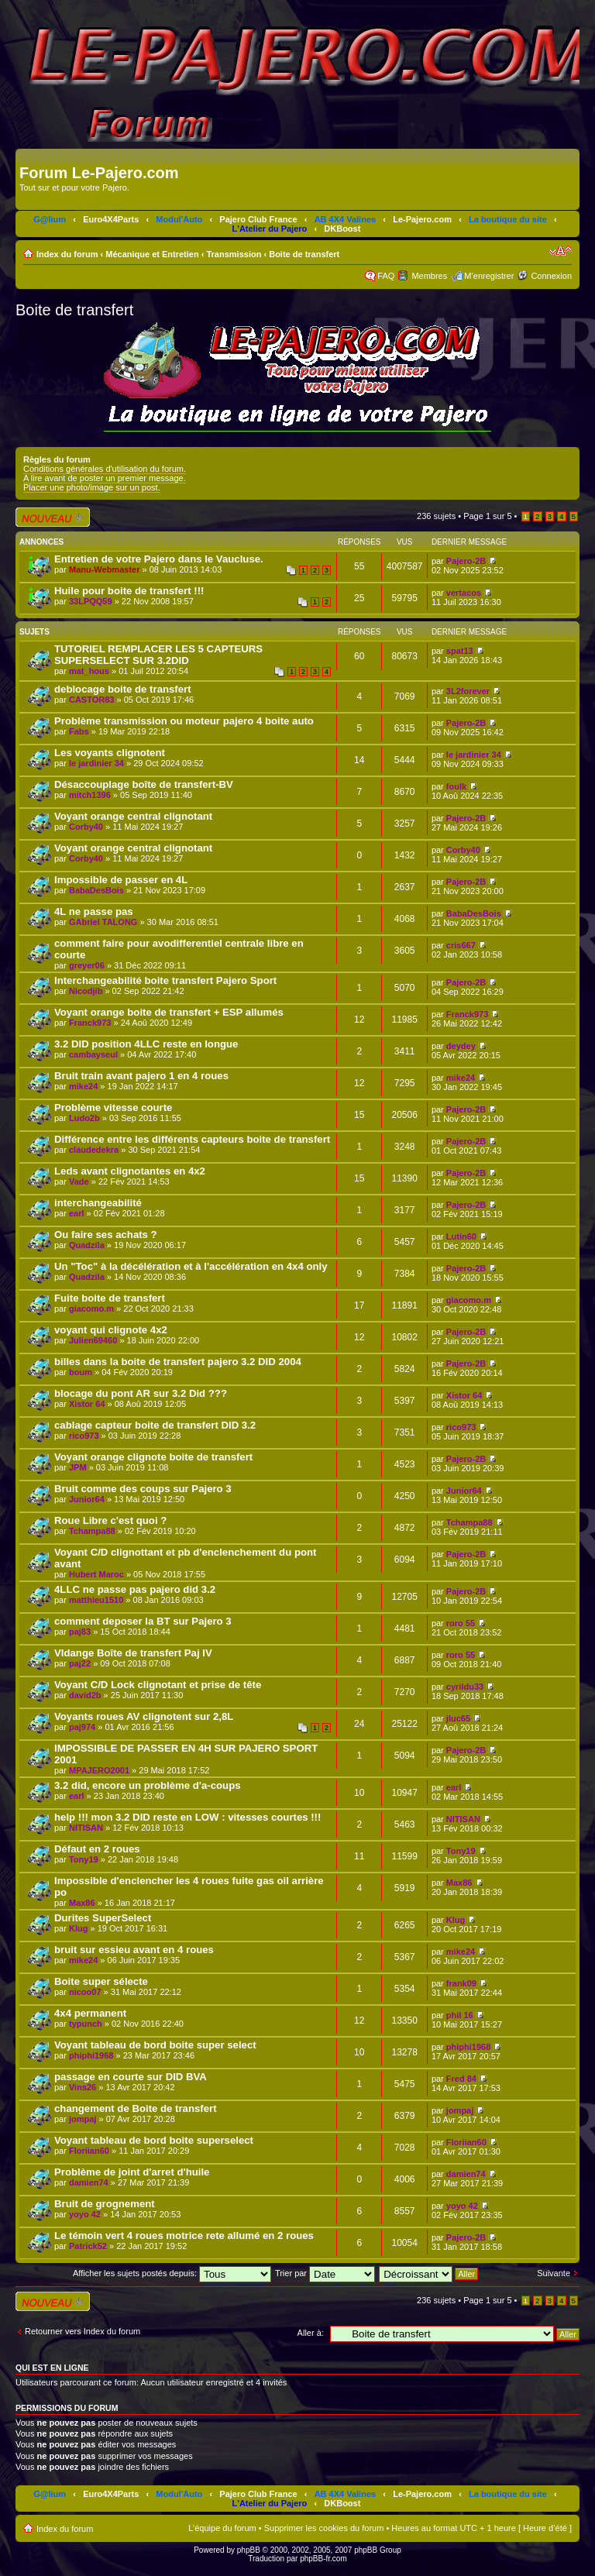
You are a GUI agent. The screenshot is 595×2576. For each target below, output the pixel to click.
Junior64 (87, 1499)
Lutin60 (461, 1236)
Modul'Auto (179, 219)
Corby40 (86, 826)
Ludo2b (84, 1118)
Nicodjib (85, 991)
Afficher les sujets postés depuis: (172, 2273)
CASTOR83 (91, 699)
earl (76, 1213)
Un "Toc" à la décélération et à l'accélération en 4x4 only (191, 1266)
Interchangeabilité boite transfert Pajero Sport (165, 980)
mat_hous (89, 671)
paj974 (82, 1727)
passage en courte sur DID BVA (130, 2076)
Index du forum (67, 254)
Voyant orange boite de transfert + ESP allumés (169, 1012)
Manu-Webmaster (104, 569)
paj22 (80, 1663)
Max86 (82, 1902)
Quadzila (87, 1245)
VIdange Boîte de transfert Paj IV (133, 1653)
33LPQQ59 (90, 601)
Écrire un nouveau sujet (52, 517)
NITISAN (86, 1827)
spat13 (459, 650)
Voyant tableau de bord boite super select (155, 2045)
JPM (78, 1467)
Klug (78, 1928)
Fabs (79, 731)
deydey (461, 1046)
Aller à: (311, 2332)
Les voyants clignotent (109, 752)
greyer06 (87, 965)
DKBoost (342, 228)
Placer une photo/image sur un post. (91, 487)
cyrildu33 (464, 1686)
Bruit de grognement (104, 2204)
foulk (456, 786)
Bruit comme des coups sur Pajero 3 (143, 1488)
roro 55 (460, 1623)
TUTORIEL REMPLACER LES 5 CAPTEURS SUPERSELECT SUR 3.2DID (158, 654)
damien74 (88, 2182)
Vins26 (82, 2087)
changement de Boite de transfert (135, 2108)
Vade (79, 1181)
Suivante (553, 2273)
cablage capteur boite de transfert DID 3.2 (155, 1425)
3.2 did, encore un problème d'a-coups (147, 1785)
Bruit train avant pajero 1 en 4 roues (141, 1076)
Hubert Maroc (96, 1574)
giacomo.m (91, 1308)
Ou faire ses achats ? (105, 1234)
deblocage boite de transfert (122, 689)
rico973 (84, 1435)
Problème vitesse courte (113, 1107)
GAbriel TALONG (103, 922)
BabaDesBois (96, 890)
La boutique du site (508, 219)
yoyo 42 (85, 2214)
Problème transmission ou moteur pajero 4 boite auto (184, 721)
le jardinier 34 (96, 763)
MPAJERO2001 (99, 1770)
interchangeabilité (98, 1203)
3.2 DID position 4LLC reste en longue (146, 1044)
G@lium (49, 219)
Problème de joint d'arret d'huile (131, 2172)
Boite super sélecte (101, 1981)
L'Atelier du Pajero (270, 228)
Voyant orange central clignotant (133, 816)
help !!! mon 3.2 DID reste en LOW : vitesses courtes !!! (187, 1817)
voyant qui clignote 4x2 (110, 1330)
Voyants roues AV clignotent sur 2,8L (143, 1716)
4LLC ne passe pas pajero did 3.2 (134, 1589)
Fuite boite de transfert (109, 1298)
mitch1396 (90, 795)
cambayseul (93, 1054)
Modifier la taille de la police (560, 251)
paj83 (80, 1631)
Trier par (325, 2273)
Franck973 (90, 1022)
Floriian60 (89, 2150)
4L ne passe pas (93, 911)
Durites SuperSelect (102, 1918)
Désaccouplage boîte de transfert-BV (143, 784)
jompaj (82, 2119)
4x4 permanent (90, 2013)
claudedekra (94, 1149)
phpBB (248, 2550)
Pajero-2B (466, 561)
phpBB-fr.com (323, 2558)
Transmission (233, 254)
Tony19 (83, 1859)
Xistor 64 (87, 1403)
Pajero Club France (258, 219)
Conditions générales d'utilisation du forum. (104, 468)
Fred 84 (461, 2078)
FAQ (385, 275)
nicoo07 (85, 1991)
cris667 (461, 945)
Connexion (551, 275)
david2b (85, 1695)
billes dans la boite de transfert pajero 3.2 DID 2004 (177, 1361)
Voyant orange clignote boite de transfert (153, 1457)
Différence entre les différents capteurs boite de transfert (192, 1139)
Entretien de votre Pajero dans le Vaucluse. (158, 559)
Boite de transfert (304, 254)
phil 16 (459, 2015)
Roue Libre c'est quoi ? (110, 1520)
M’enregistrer (489, 275)
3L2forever (468, 691)
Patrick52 (88, 2246)
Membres (429, 275)
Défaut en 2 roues (97, 1849)
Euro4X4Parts (111, 219)
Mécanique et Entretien (151, 254)
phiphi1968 (91, 2055)
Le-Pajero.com (422, 219)
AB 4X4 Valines (346, 219)
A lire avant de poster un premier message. (104, 478)
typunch (85, 2023)
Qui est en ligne (52, 2367)
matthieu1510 (96, 1599)
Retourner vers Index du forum (82, 2331)
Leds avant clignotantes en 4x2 (129, 1171)
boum (80, 1372)
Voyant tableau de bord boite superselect (153, 2140)
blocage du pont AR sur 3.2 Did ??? (140, 1393)
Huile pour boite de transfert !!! (129, 591)
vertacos (463, 592)
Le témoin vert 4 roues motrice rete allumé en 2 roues (184, 2235)
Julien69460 (93, 1340)
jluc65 (458, 1718)
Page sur (487, 516)
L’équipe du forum (222, 2528)
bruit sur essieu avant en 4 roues (134, 1949)
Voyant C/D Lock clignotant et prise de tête (157, 1684)
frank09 (461, 1983)
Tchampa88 (92, 1531)
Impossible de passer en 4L (120, 880)
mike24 (83, 1086)
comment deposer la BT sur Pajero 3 (143, 1621)
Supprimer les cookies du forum (324, 2528)
